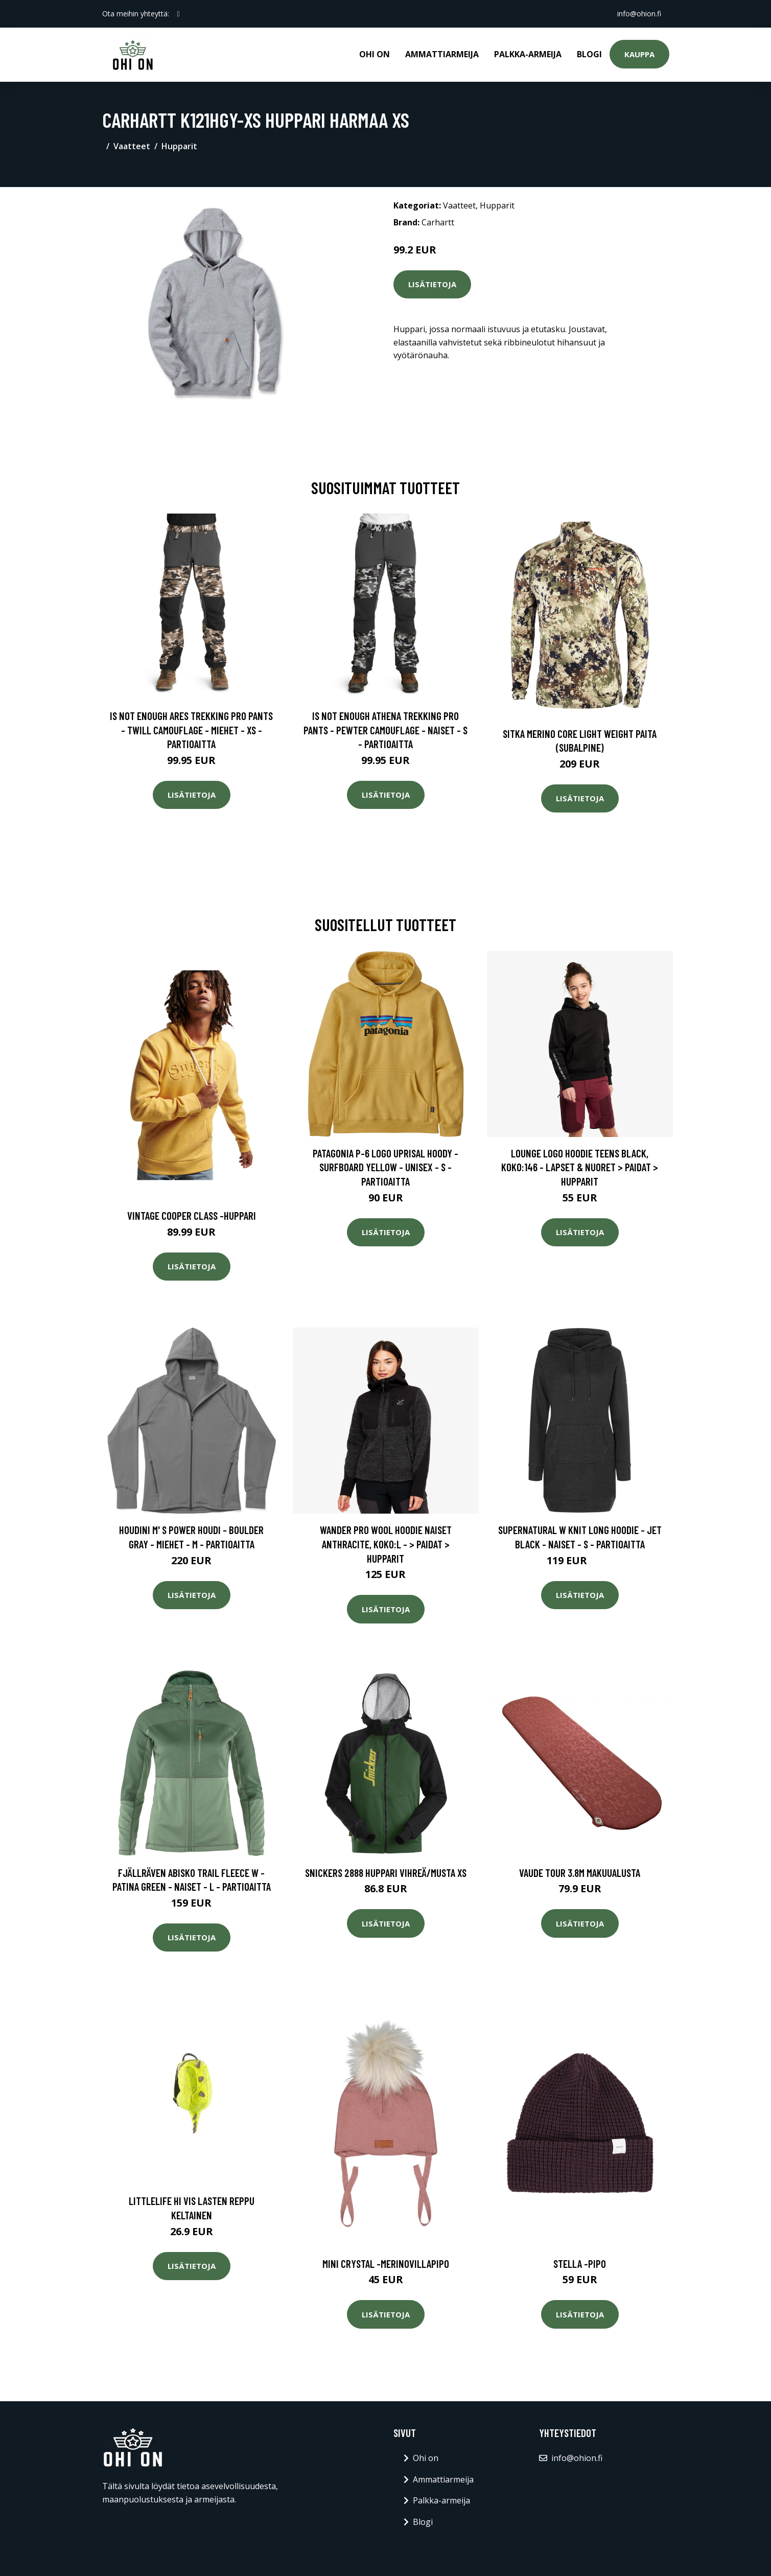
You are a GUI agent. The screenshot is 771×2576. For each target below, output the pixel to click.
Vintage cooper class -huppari (191, 1215)
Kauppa (639, 54)
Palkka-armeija (528, 54)
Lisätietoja (432, 284)
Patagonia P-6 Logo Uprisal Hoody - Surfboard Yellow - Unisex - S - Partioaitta (385, 1167)
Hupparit (179, 146)
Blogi (589, 54)
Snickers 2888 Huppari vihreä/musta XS (385, 1872)
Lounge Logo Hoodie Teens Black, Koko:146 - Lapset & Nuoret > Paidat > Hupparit (579, 1167)
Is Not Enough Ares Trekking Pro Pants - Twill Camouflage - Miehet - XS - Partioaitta (191, 729)
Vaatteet (131, 146)
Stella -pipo (579, 2263)
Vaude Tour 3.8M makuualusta (579, 1872)
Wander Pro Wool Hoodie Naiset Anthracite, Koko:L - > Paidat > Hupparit (386, 1543)
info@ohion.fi (639, 13)
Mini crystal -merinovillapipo (385, 2263)
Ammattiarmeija (442, 54)
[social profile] (178, 14)
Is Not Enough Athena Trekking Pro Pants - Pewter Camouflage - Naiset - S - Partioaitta (385, 729)
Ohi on (374, 54)
